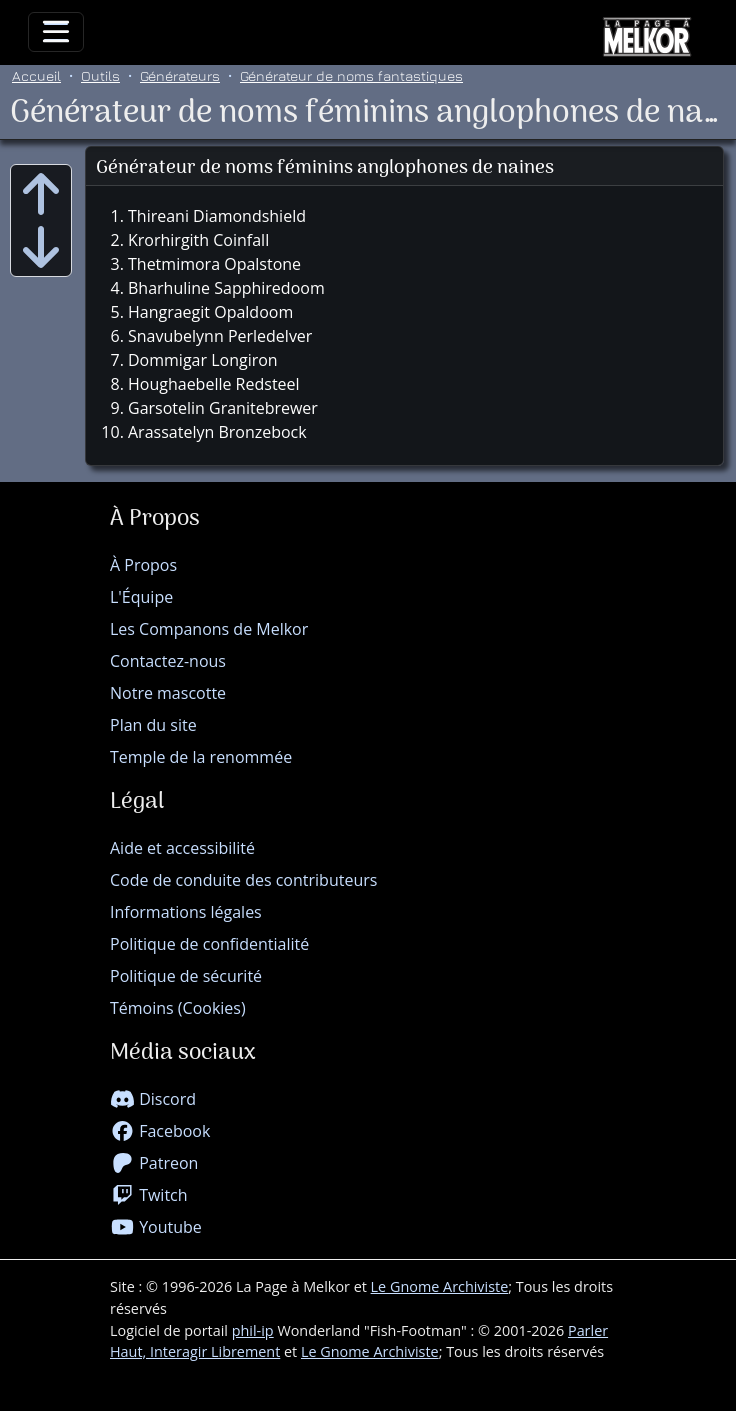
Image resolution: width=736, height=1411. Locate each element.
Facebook (160, 1131)
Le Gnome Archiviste (440, 1286)
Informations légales (186, 912)
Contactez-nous (168, 661)
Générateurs (180, 75)
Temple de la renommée (201, 757)
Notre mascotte (168, 693)
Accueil (36, 75)
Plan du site (153, 725)
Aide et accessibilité (182, 848)
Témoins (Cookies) (178, 1008)
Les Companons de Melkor (209, 629)
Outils (100, 75)
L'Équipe (141, 597)
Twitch (149, 1195)
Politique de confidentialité (209, 944)
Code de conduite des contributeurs (243, 880)
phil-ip (253, 1330)
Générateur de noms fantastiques (351, 75)
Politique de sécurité (186, 976)
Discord (153, 1099)
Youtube (156, 1227)
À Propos (143, 565)
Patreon (154, 1163)
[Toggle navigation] (56, 32)
